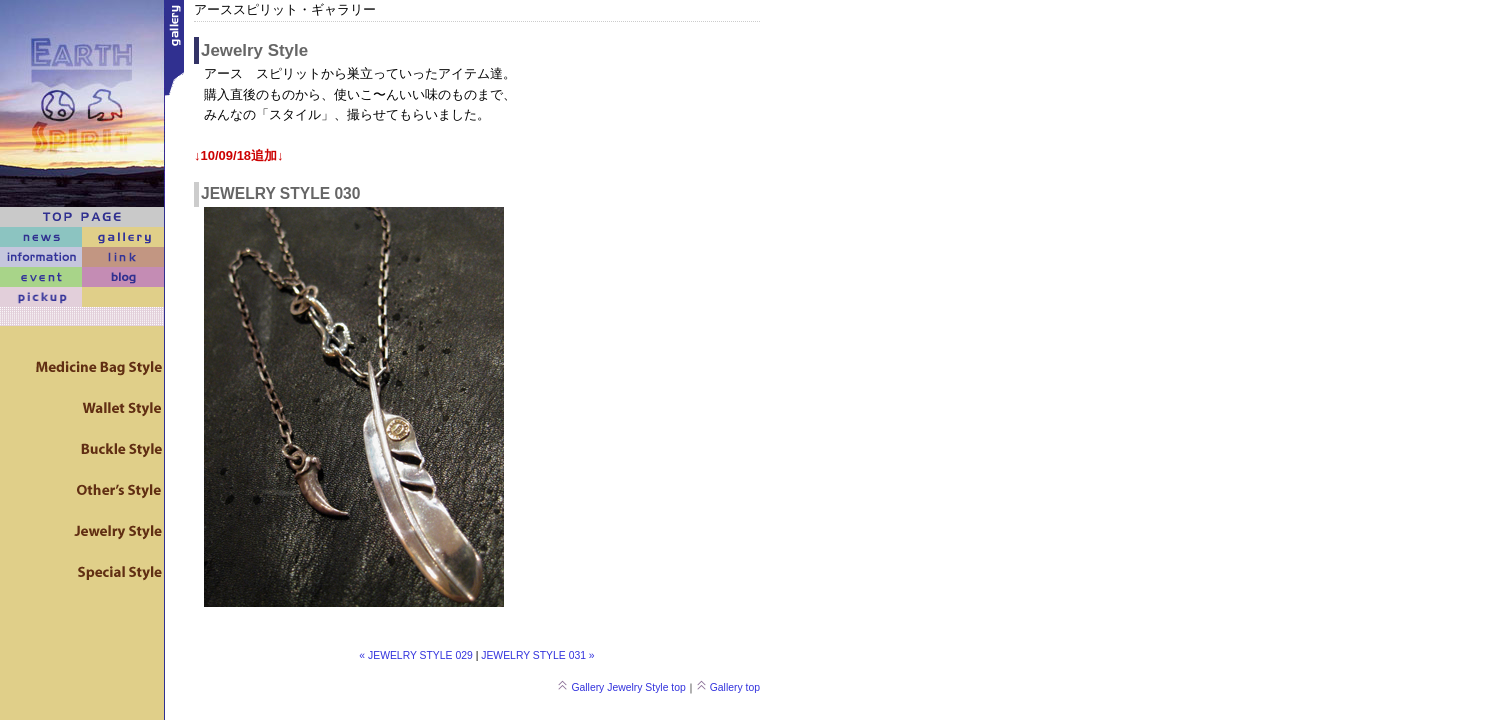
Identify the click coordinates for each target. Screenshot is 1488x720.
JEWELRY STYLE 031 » (537, 655)
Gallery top (728, 687)
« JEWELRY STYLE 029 (415, 655)
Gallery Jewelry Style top (621, 687)
